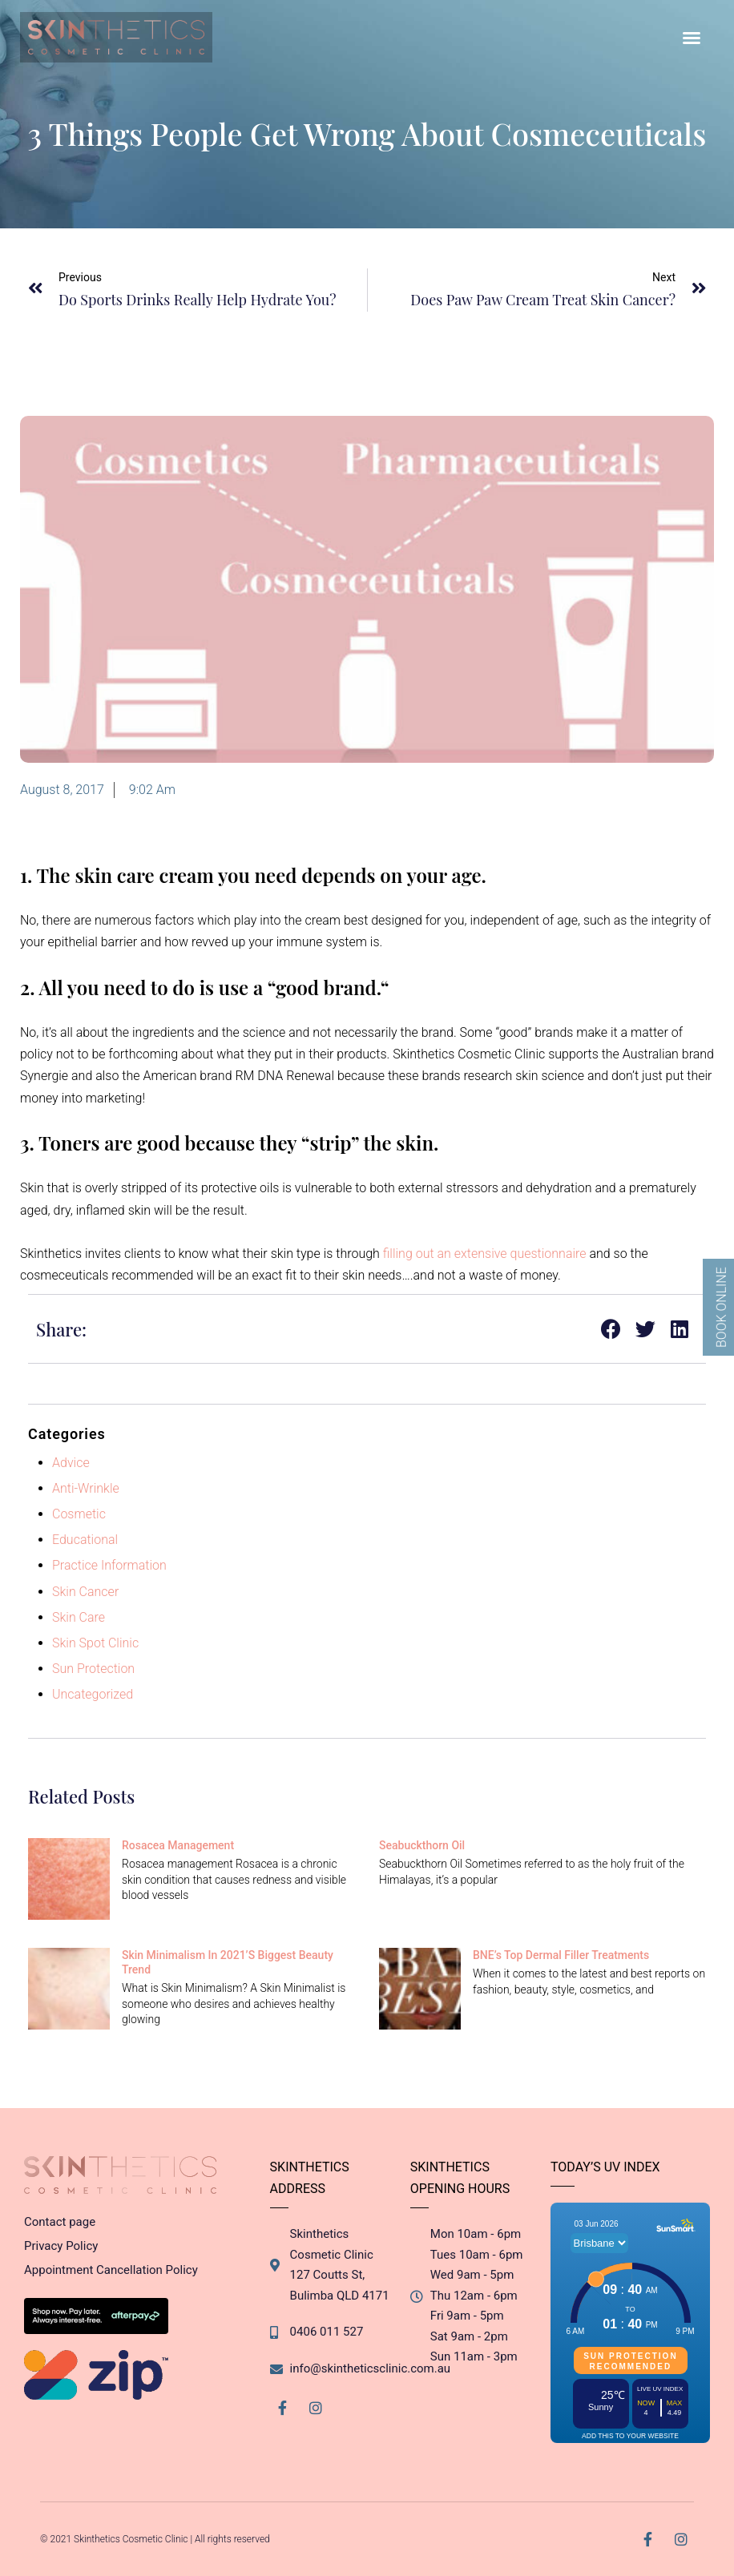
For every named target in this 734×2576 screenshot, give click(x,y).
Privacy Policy (61, 2246)
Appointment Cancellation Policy (111, 2270)
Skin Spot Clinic (95, 1643)
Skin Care (78, 1617)
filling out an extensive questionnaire (485, 1253)
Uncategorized (92, 1694)
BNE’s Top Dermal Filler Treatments (561, 1955)
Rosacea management (178, 1845)
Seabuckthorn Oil (422, 1845)
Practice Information (109, 1565)
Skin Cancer (85, 1591)
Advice (71, 1462)
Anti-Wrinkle (85, 1488)
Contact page (59, 2222)
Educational (85, 1539)
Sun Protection (93, 1668)
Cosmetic (79, 1514)
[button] (691, 37)
